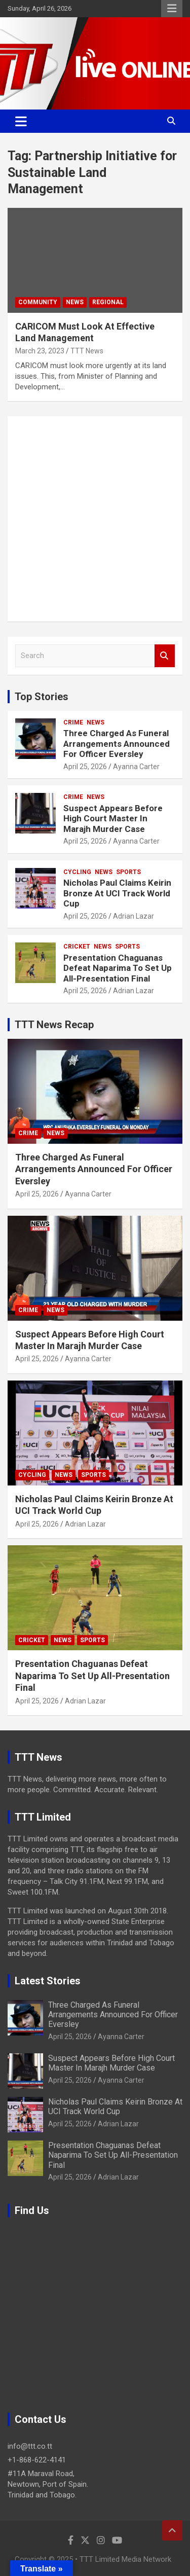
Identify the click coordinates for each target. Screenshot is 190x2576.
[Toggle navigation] (21, 121)
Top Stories (41, 697)
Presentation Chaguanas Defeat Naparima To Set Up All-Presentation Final (117, 968)
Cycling (77, 872)
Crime (73, 722)
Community (37, 302)
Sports (128, 872)
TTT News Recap (54, 1025)
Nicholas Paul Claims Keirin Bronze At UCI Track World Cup (117, 893)
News (75, 302)
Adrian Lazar (133, 916)
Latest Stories (48, 1981)
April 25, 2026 (85, 767)
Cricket (76, 946)
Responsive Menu (171, 8)
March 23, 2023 (39, 351)
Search (165, 655)
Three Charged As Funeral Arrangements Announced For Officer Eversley (116, 743)
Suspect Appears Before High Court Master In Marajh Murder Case (113, 818)
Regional (108, 302)
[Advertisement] (95, 519)
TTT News (86, 351)
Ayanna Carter (136, 767)
